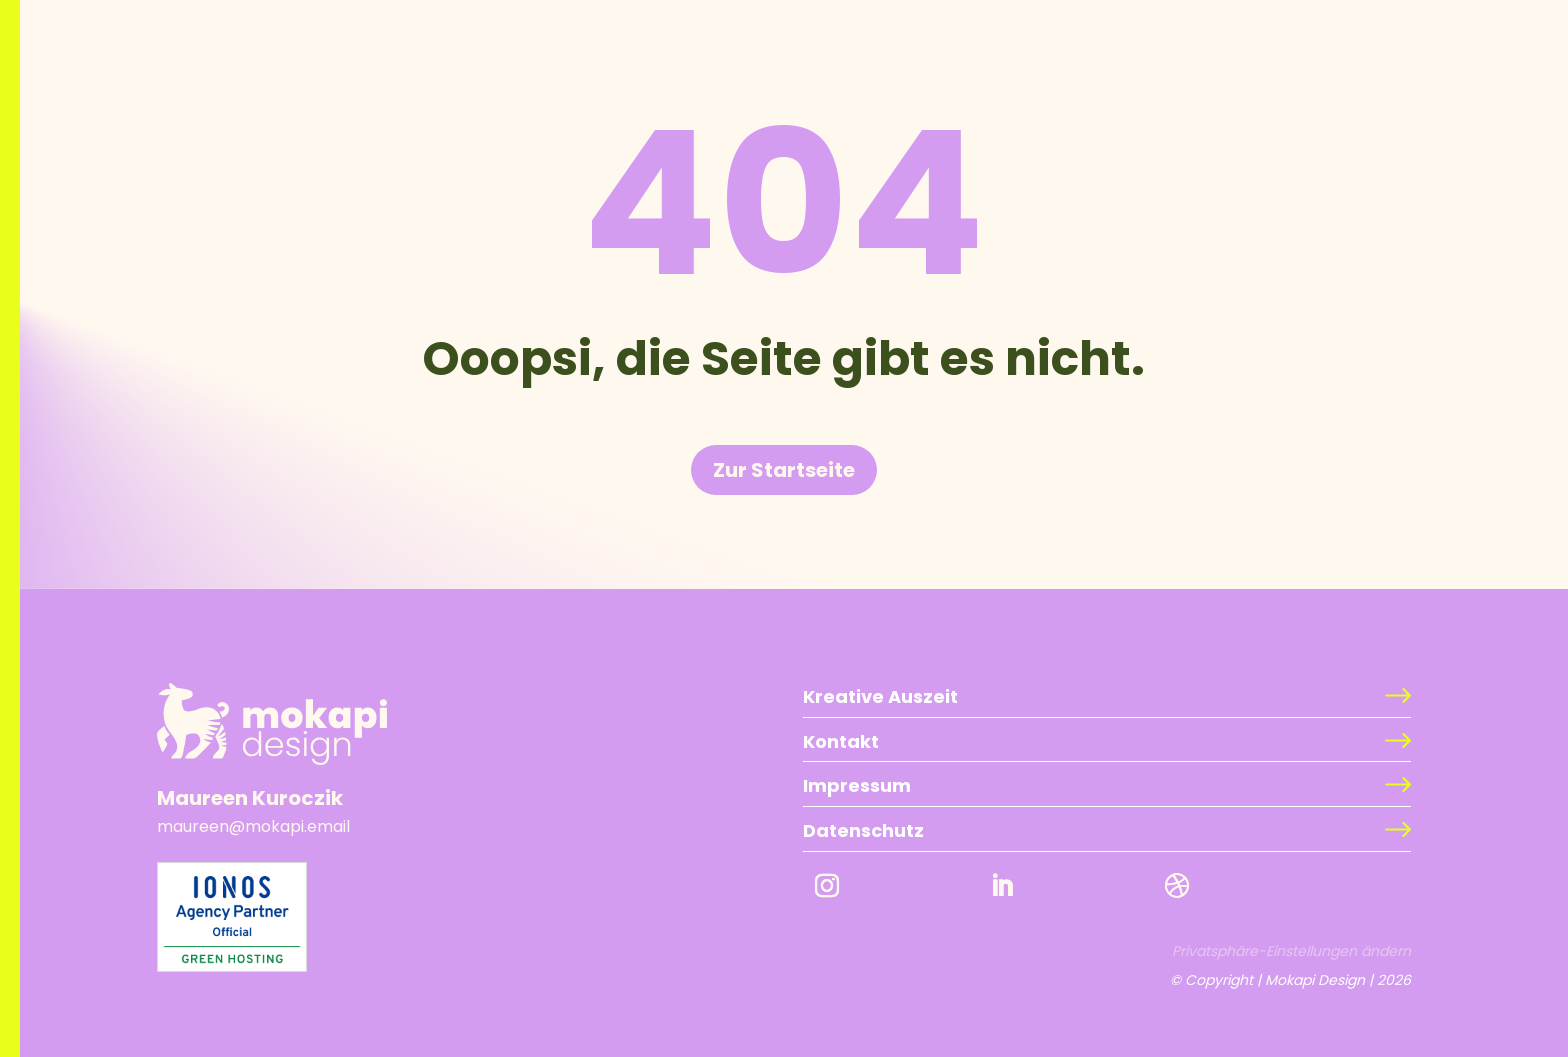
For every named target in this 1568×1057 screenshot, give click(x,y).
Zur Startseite (784, 470)
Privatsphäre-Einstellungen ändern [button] (1291, 951)
